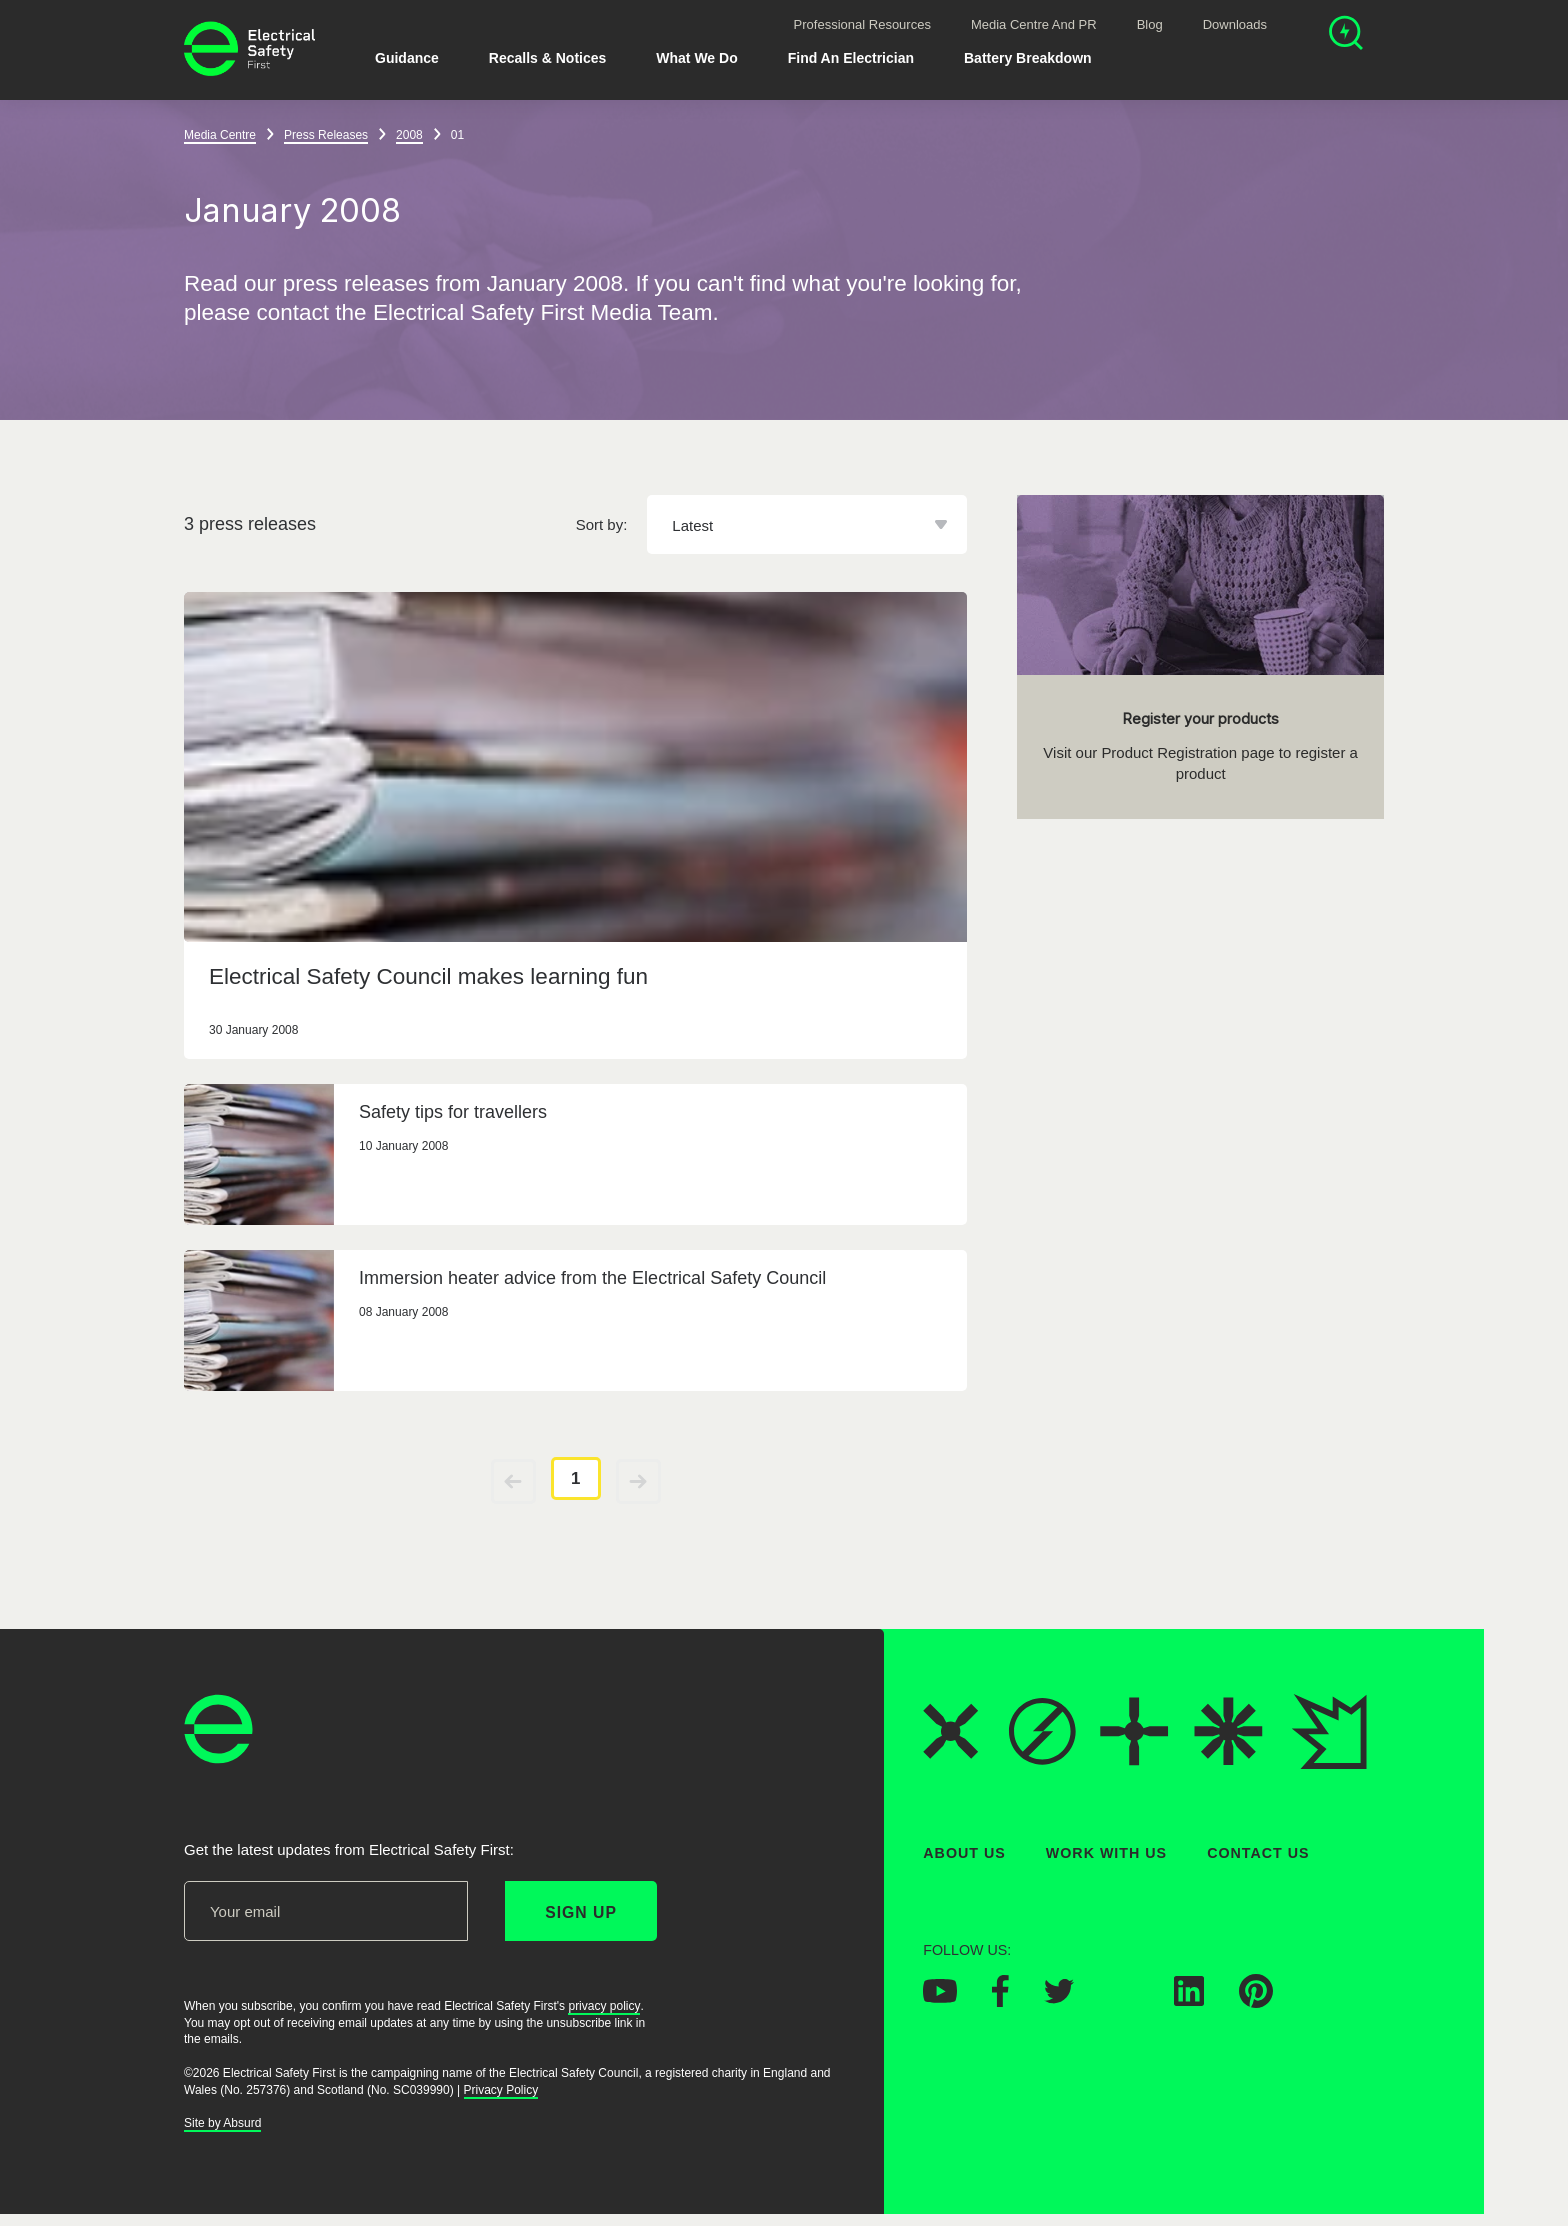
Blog (1150, 24)
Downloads (1235, 24)
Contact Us (1258, 1853)
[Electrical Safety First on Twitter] (1059, 1998)
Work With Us (1106, 1853)
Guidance (407, 58)
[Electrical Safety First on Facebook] (1000, 2001)
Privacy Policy (501, 2090)
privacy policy (604, 2006)
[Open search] (1346, 35)
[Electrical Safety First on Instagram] (1124, 2000)
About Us (964, 1853)
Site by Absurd (222, 2123)
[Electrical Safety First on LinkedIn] (1189, 2000)
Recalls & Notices (548, 58)
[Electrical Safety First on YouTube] (940, 1997)
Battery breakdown (1028, 58)
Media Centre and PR (1034, 24)
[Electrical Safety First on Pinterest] (1256, 2002)
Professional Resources (862, 24)
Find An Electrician (851, 58)
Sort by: (602, 524)
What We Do (696, 58)
